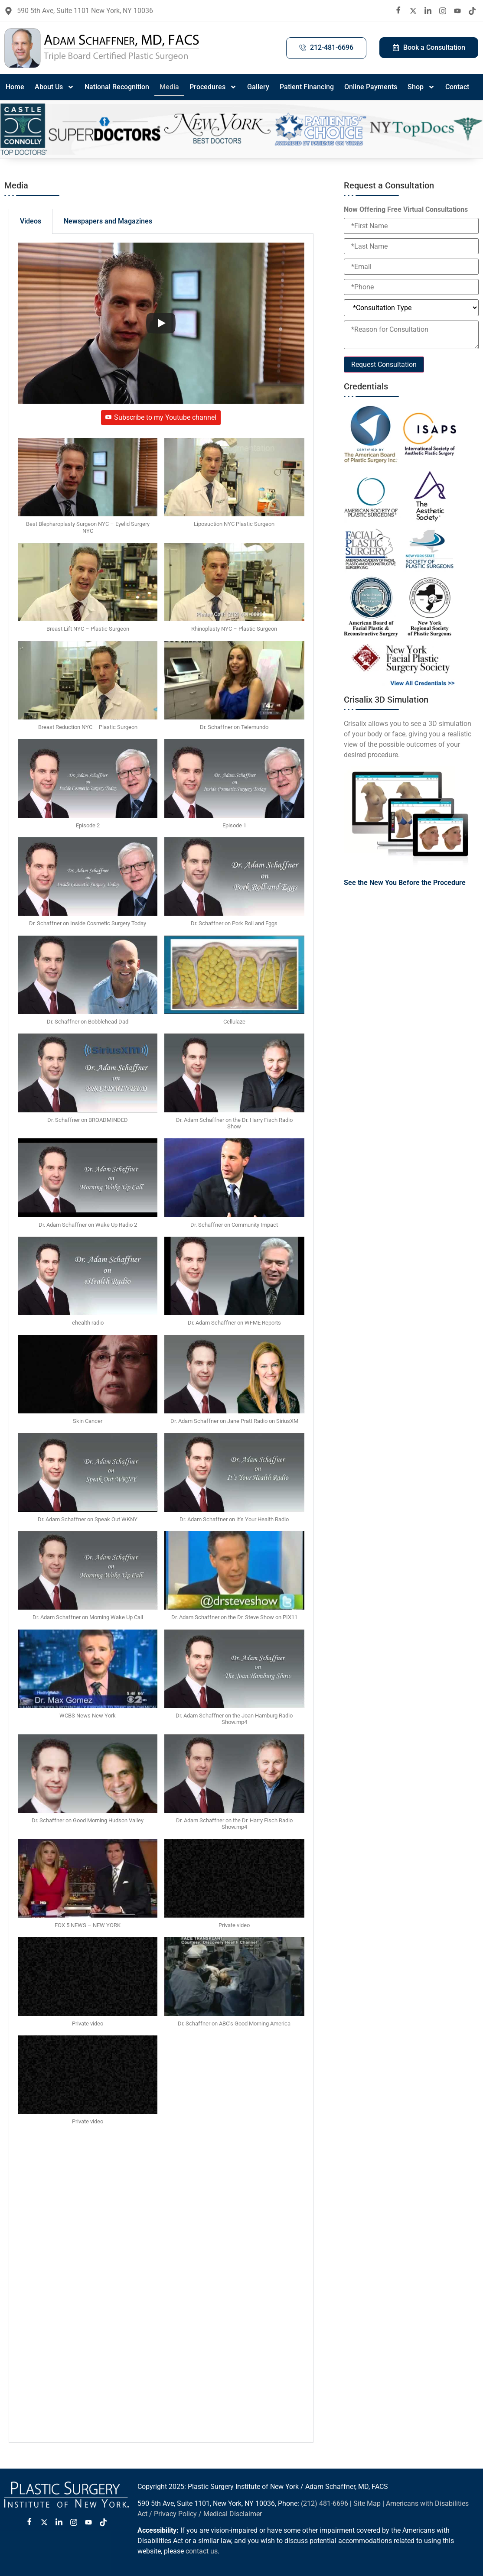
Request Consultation (384, 364)
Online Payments (370, 87)
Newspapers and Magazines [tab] (108, 221)
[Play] (161, 323)
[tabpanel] (161, 1338)
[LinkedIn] (427, 10)
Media (169, 87)
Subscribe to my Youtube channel (160, 417)
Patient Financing (307, 87)
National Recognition (117, 87)
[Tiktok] (472, 10)
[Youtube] (457, 10)
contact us (202, 2551)
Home (15, 87)
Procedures (213, 87)
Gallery (258, 87)
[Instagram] (442, 10)
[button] (87, 490)
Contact (457, 87)
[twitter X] (413, 10)
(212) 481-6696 (324, 2503)
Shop (421, 87)
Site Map (367, 2503)
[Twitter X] (44, 2522)
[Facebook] (398, 10)
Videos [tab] (30, 221)
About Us (54, 87)
